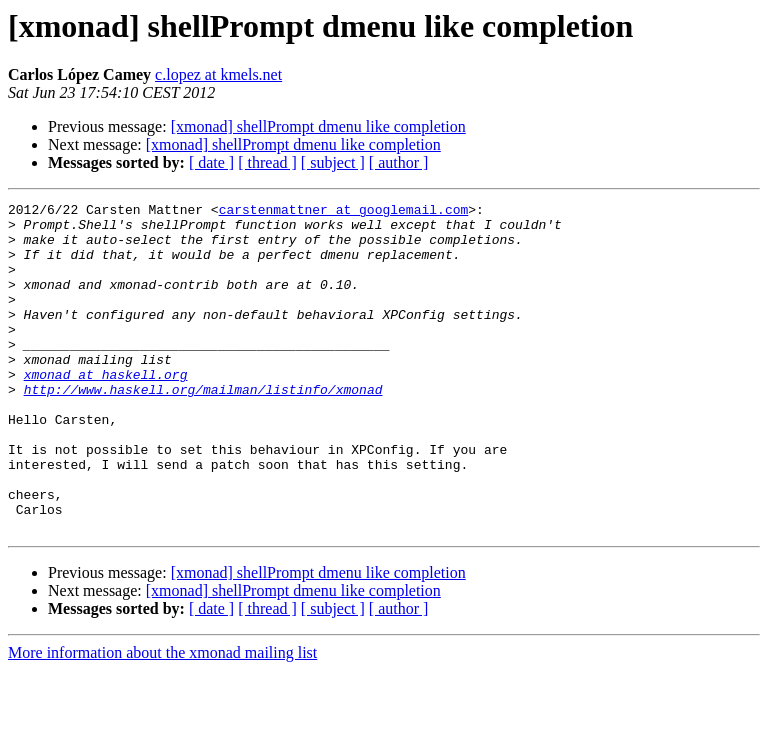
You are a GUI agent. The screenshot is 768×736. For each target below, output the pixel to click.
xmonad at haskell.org (106, 410)
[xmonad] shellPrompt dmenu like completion (318, 126)
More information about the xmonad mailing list (162, 718)
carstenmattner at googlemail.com (344, 212)
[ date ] (211, 162)
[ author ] (399, 162)
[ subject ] (333, 162)
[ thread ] (267, 162)
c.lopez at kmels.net (218, 74)
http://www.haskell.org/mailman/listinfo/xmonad (203, 428)
